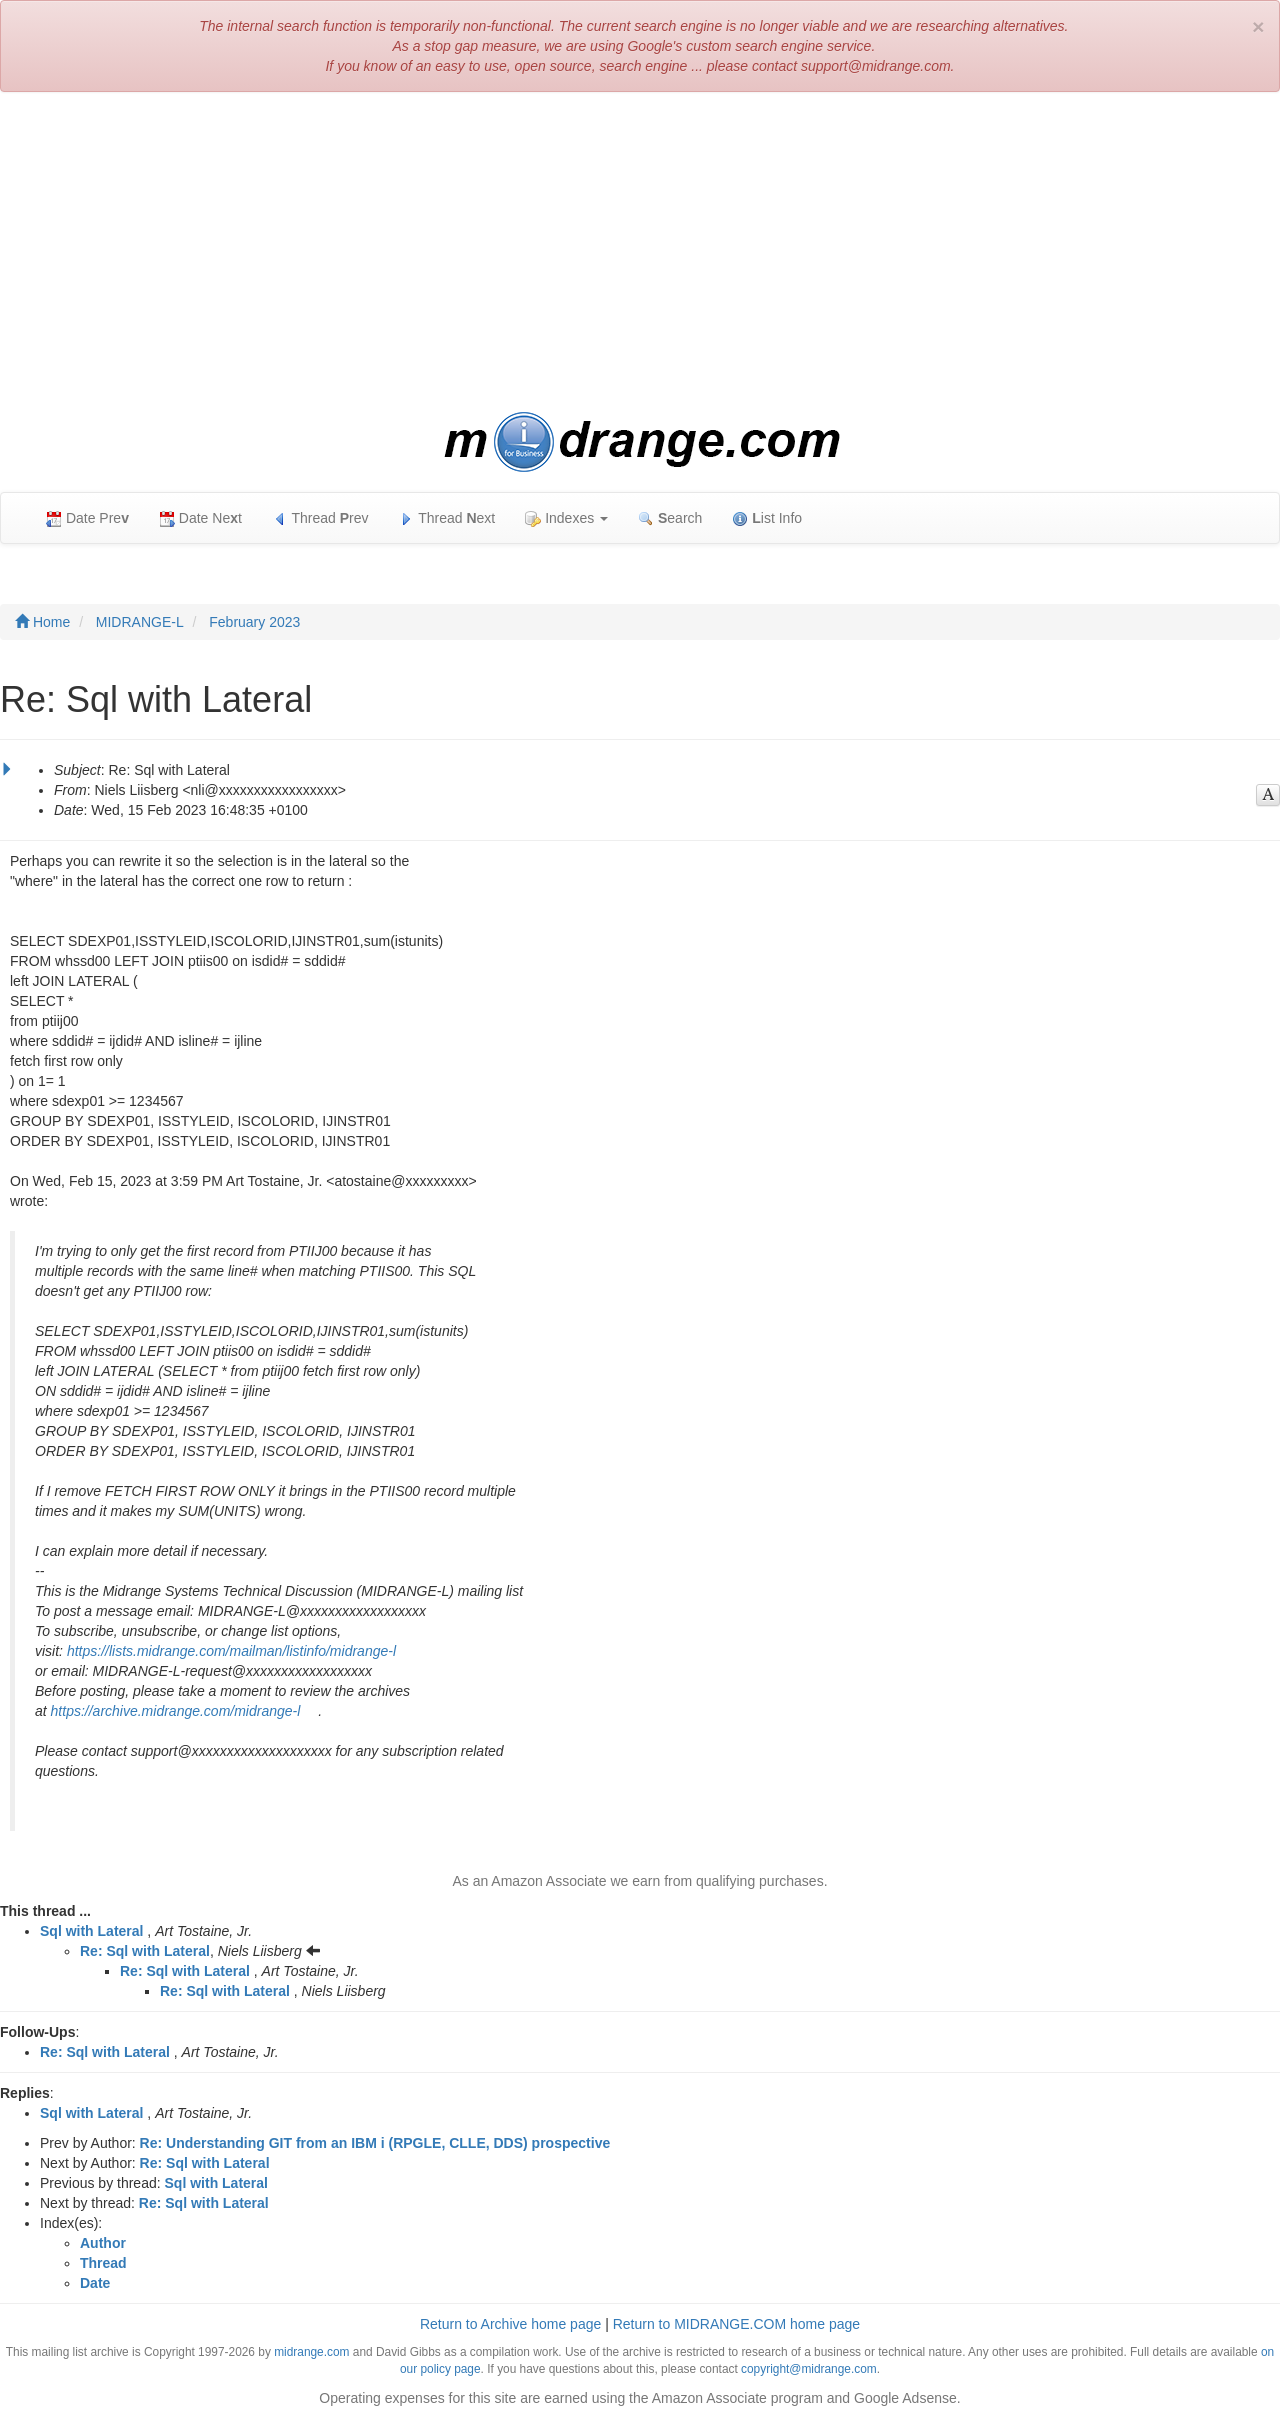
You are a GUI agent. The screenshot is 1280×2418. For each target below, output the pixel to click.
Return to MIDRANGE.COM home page (736, 2324)
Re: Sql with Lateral (145, 1951)
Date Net (200, 518)
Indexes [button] (566, 518)
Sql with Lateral (91, 1931)
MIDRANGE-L (140, 622)
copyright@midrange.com (809, 2369)
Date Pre (87, 518)
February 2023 (254, 622)
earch (670, 518)
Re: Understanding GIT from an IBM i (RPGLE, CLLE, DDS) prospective (375, 2143)
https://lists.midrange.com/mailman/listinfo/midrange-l (231, 1651)
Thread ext (447, 518)
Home (42, 622)
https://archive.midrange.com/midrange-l (176, 1711)
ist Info (767, 518)
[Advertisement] (640, 252)
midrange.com (311, 2352)
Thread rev (320, 518)
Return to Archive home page (510, 2324)
